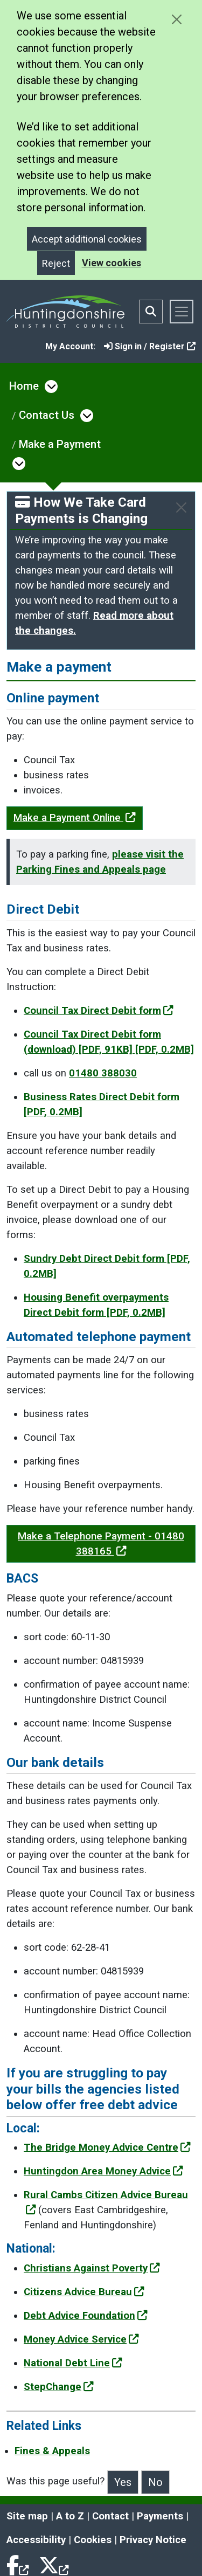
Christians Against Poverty (92, 2268)
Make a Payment (60, 444)
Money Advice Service (81, 2339)
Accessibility (36, 2540)
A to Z (70, 2516)
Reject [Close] (56, 263)
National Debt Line (73, 2363)
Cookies (93, 2540)
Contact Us (46, 415)
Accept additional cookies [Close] (87, 239)
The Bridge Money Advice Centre (107, 2147)
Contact (110, 2516)
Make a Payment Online (74, 818)
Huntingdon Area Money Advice (103, 2171)
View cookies (111, 262)
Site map (27, 2516)
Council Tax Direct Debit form (98, 1011)
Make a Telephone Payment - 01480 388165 (101, 1543)
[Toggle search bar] (151, 311)
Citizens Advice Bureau (84, 2292)
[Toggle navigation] (181, 311)
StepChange (59, 2387)
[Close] (181, 507)
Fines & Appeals (52, 2451)
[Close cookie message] (176, 19)
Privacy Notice (153, 2540)
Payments (160, 2516)
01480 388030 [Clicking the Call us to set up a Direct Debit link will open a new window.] (103, 1073)
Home (24, 385)
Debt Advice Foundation (86, 2316)
